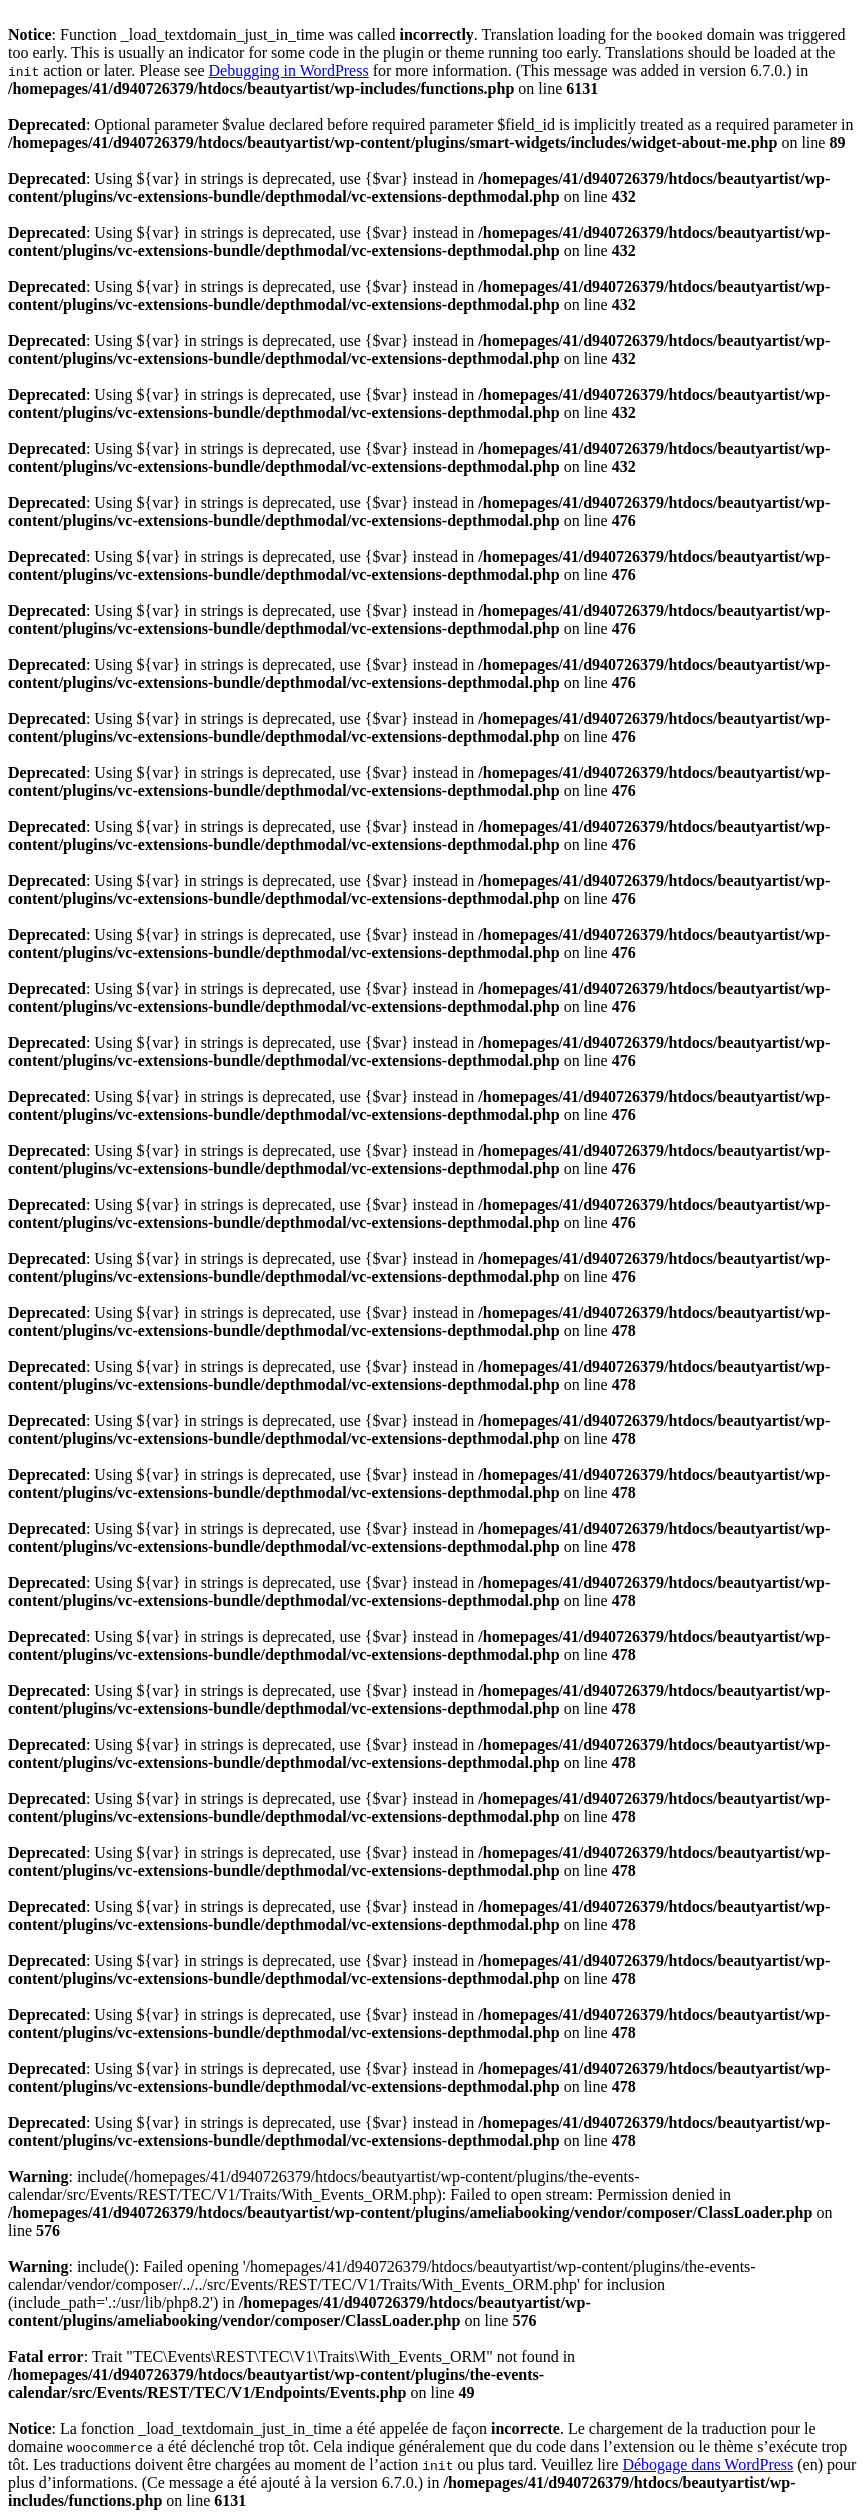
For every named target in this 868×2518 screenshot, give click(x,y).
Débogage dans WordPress (707, 2464)
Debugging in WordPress (288, 70)
